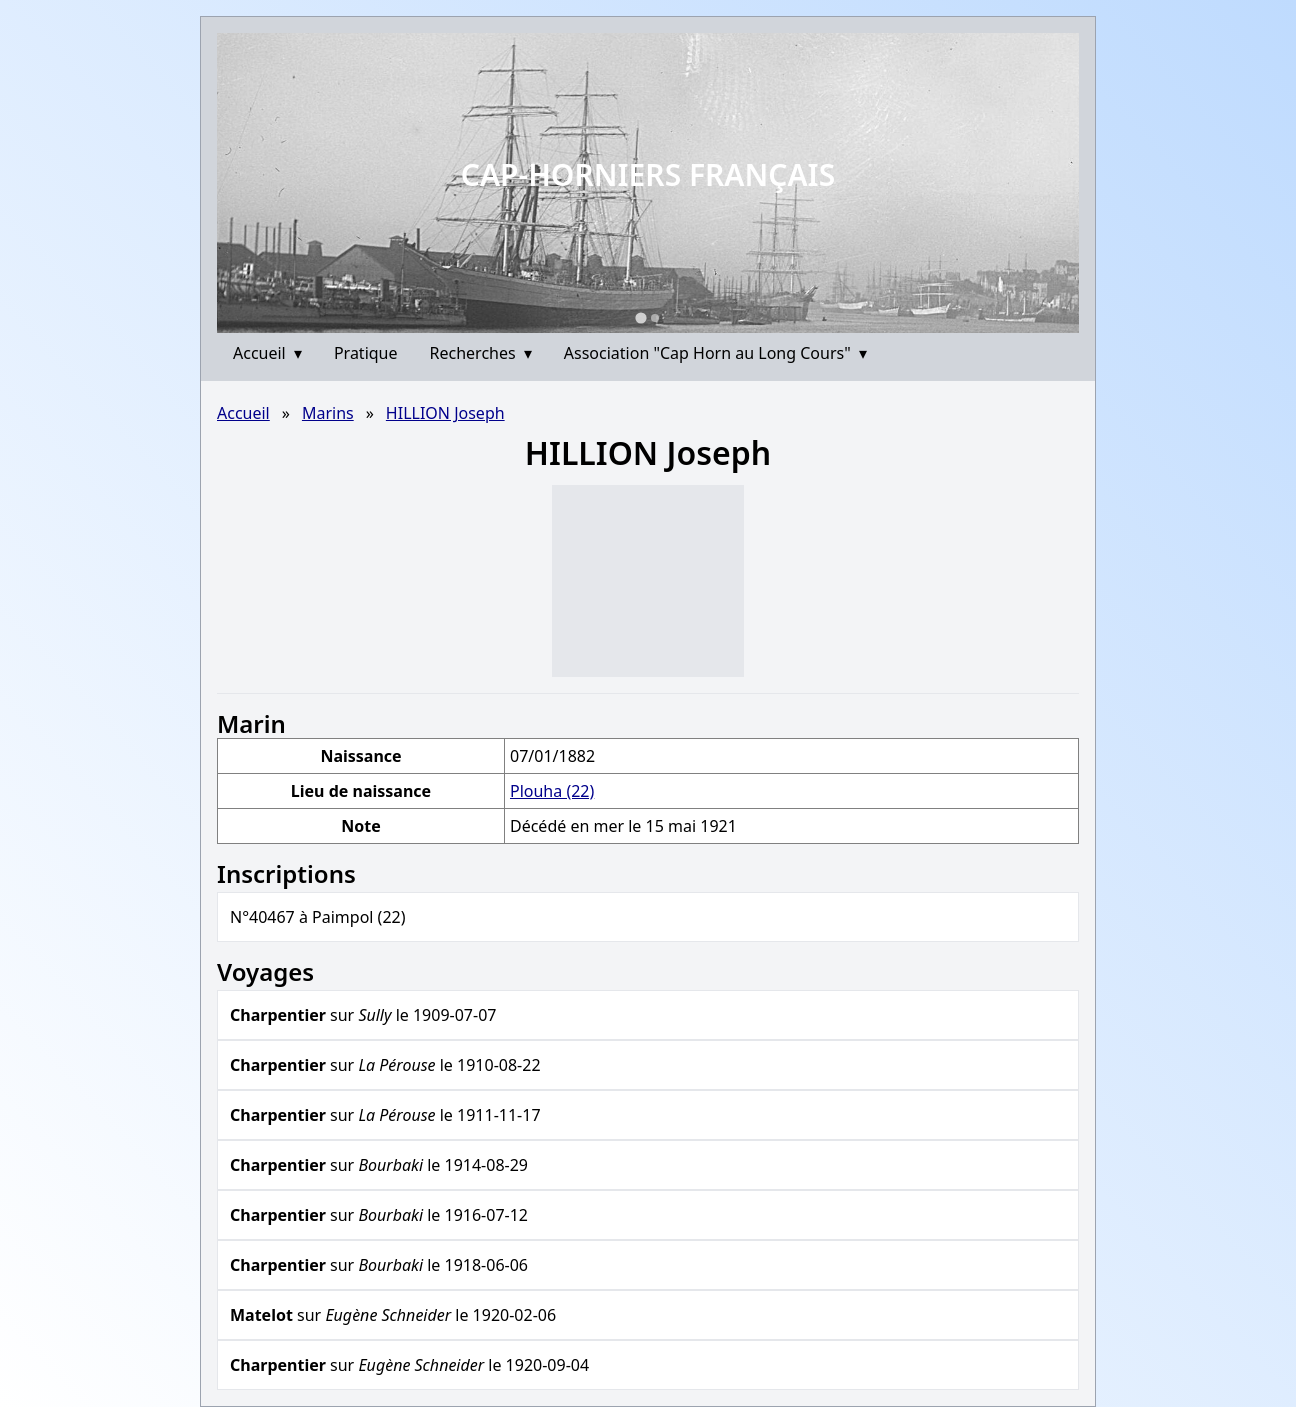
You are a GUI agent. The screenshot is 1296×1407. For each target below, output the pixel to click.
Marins (328, 413)
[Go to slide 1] (640, 317)
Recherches (481, 353)
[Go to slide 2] (655, 318)
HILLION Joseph (445, 413)
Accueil (267, 353)
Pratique (366, 353)
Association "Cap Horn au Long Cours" (715, 353)
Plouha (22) (552, 791)
